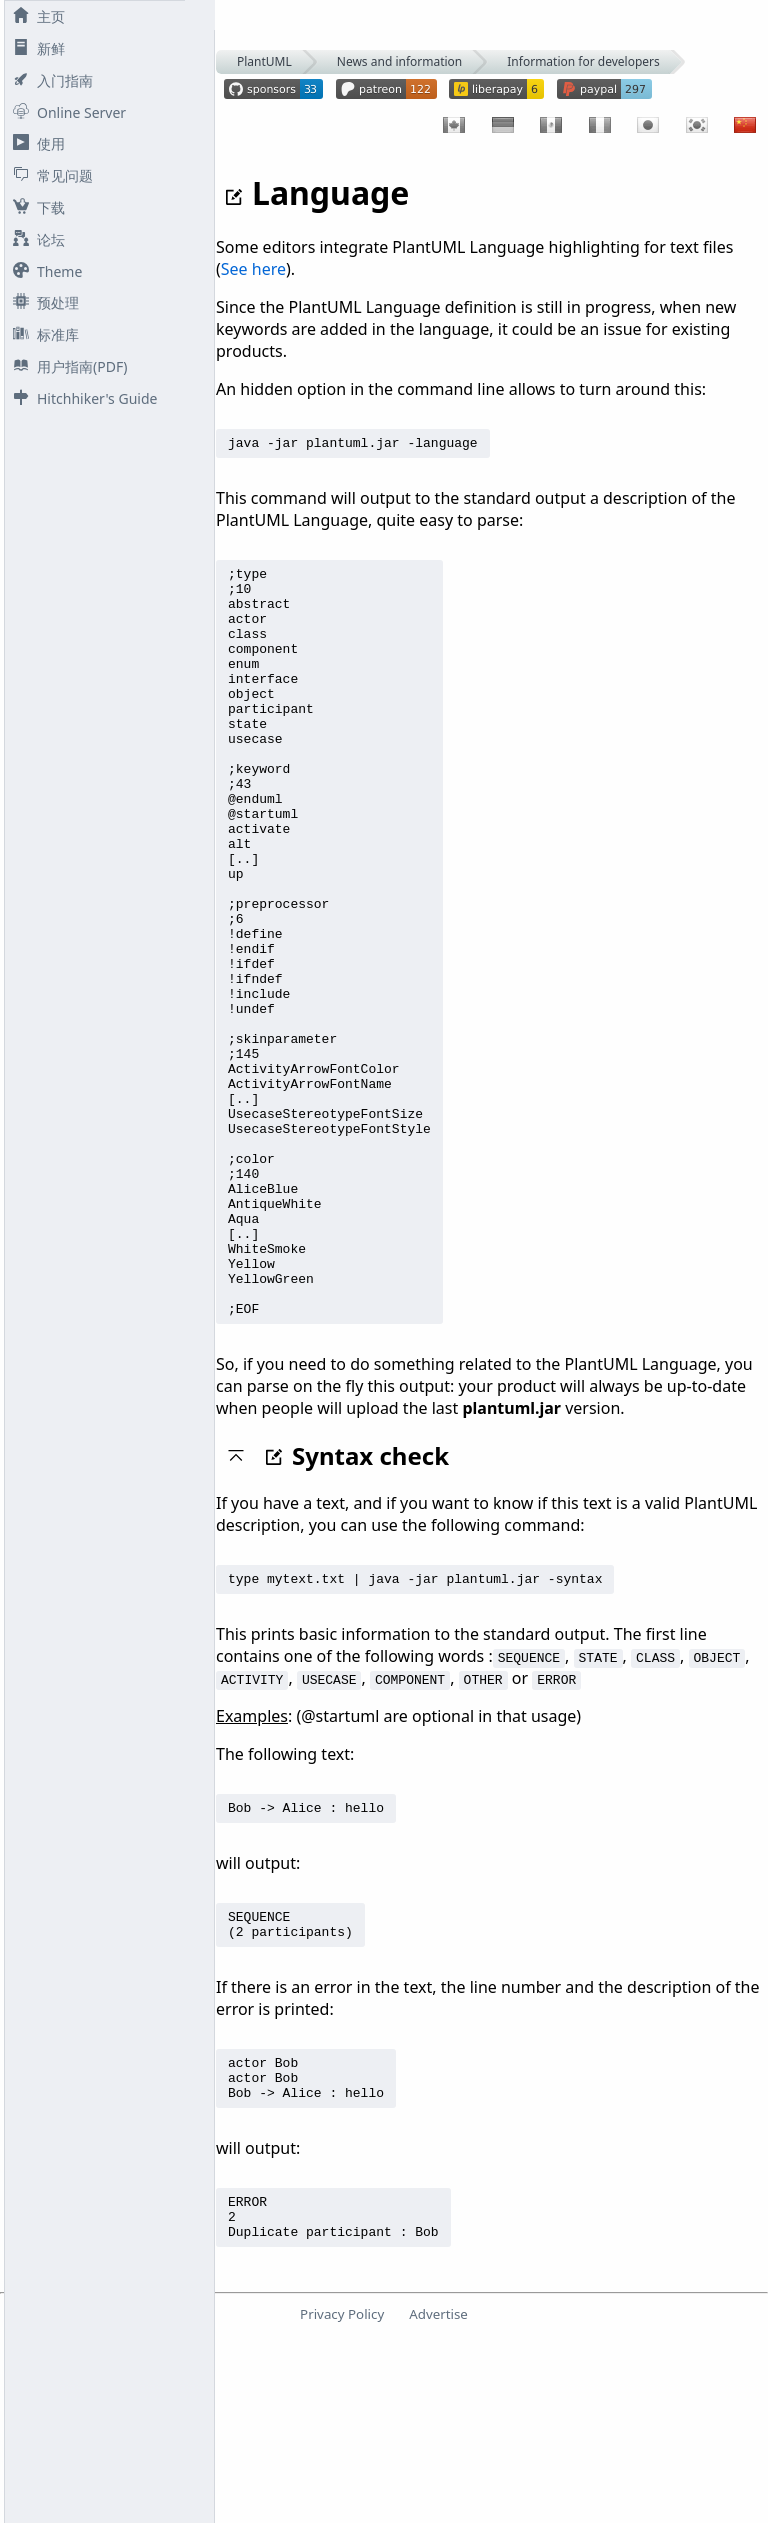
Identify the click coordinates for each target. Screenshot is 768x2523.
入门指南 (49, 80)
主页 (35, 16)
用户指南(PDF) (66, 366)
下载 (35, 207)
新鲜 (35, 48)
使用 (35, 143)
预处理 (42, 302)
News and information (400, 61)
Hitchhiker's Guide (81, 398)
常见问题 (49, 175)
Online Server (65, 112)
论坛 (35, 239)
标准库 (42, 334)
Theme (43, 271)
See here (253, 269)
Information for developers (583, 61)
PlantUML (264, 61)
